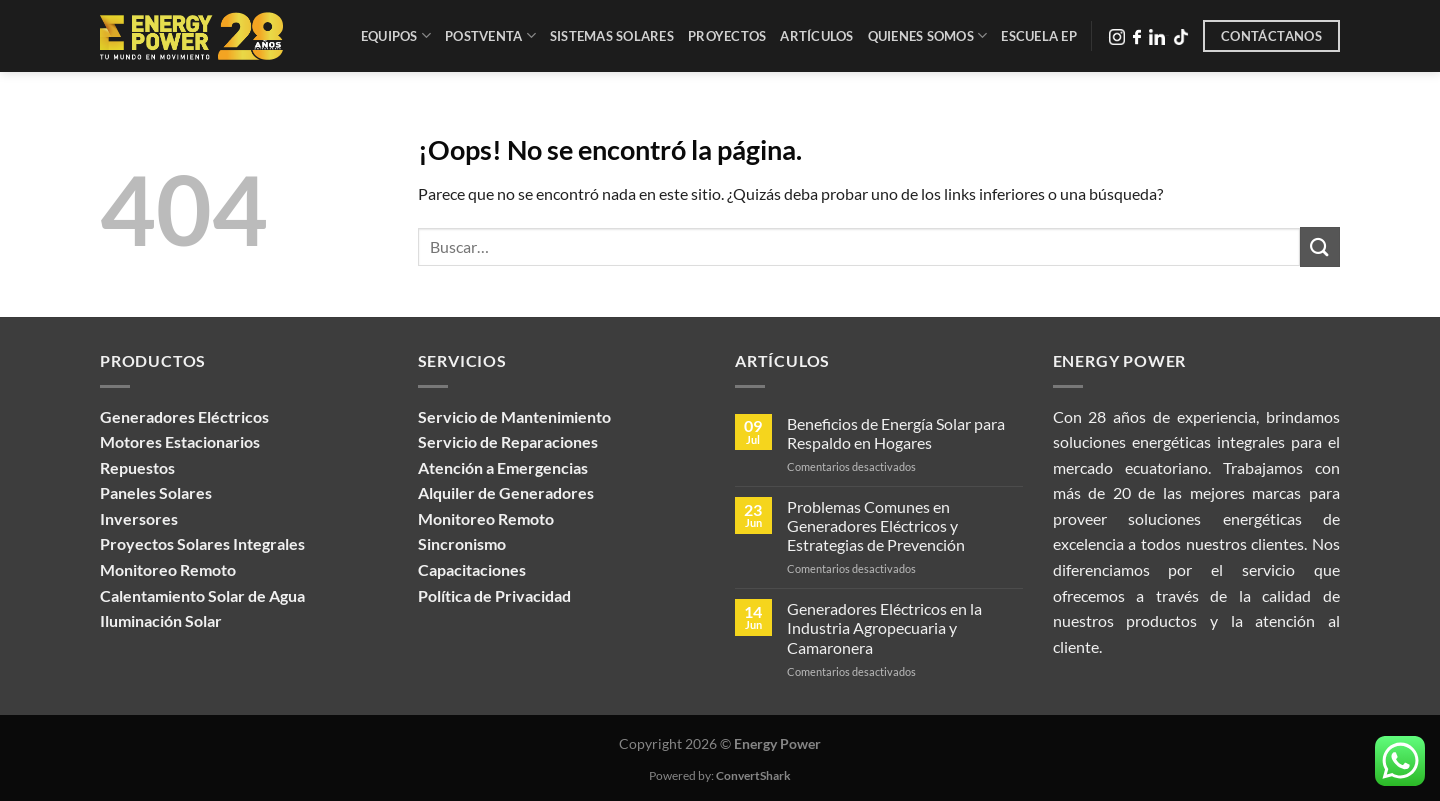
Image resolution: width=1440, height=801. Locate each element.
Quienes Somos (928, 35)
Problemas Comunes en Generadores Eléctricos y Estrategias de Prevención (876, 525)
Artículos (816, 36)
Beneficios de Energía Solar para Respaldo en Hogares (896, 433)
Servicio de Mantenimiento (514, 416)
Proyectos (727, 36)
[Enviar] (1320, 246)
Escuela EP (1039, 36)
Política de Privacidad (494, 595)
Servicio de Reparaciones (508, 441)
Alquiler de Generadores (506, 492)
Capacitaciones (472, 569)
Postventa (490, 35)
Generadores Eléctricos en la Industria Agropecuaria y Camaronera (884, 627)
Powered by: (720, 775)
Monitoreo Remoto (486, 518)
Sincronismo (462, 543)
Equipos (396, 35)
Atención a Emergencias (503, 467)
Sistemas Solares (612, 36)
